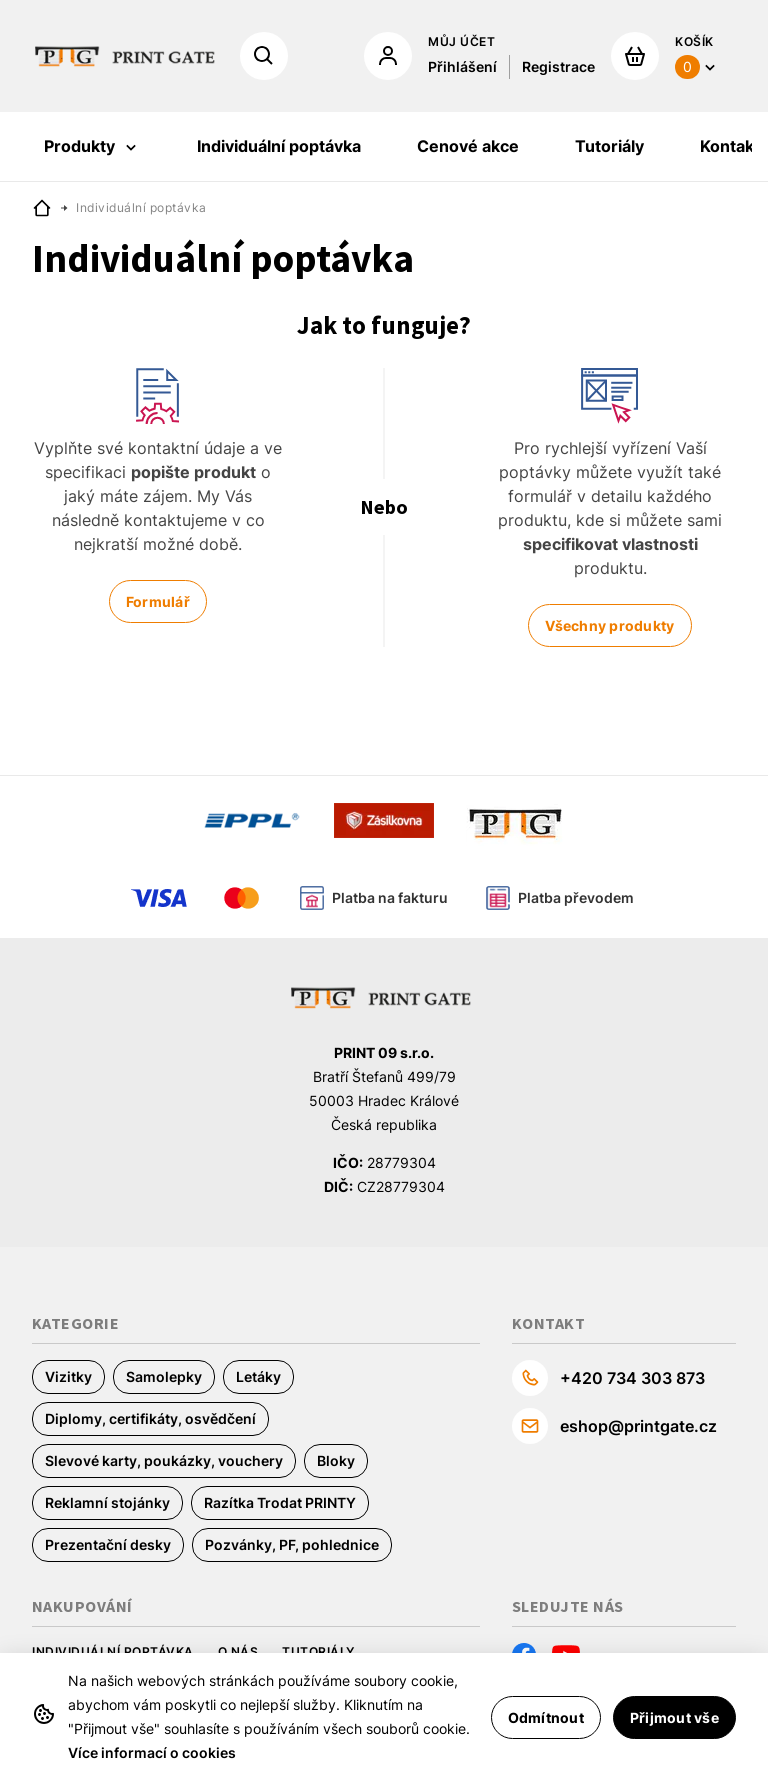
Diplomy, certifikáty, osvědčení (150, 1418)
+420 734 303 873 (632, 1378)
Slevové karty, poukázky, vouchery (164, 1460)
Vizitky (68, 1376)
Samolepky (164, 1376)
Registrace (558, 66)
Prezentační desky (108, 1544)
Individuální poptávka (113, 1651)
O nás (238, 1651)
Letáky (258, 1376)
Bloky (336, 1460)
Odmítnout (546, 1717)
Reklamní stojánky (107, 1502)
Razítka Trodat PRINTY (280, 1502)
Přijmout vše (674, 1717)
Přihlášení (462, 66)
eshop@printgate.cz (638, 1426)
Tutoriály (318, 1651)
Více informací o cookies (152, 1752)
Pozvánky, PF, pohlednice (292, 1544)
